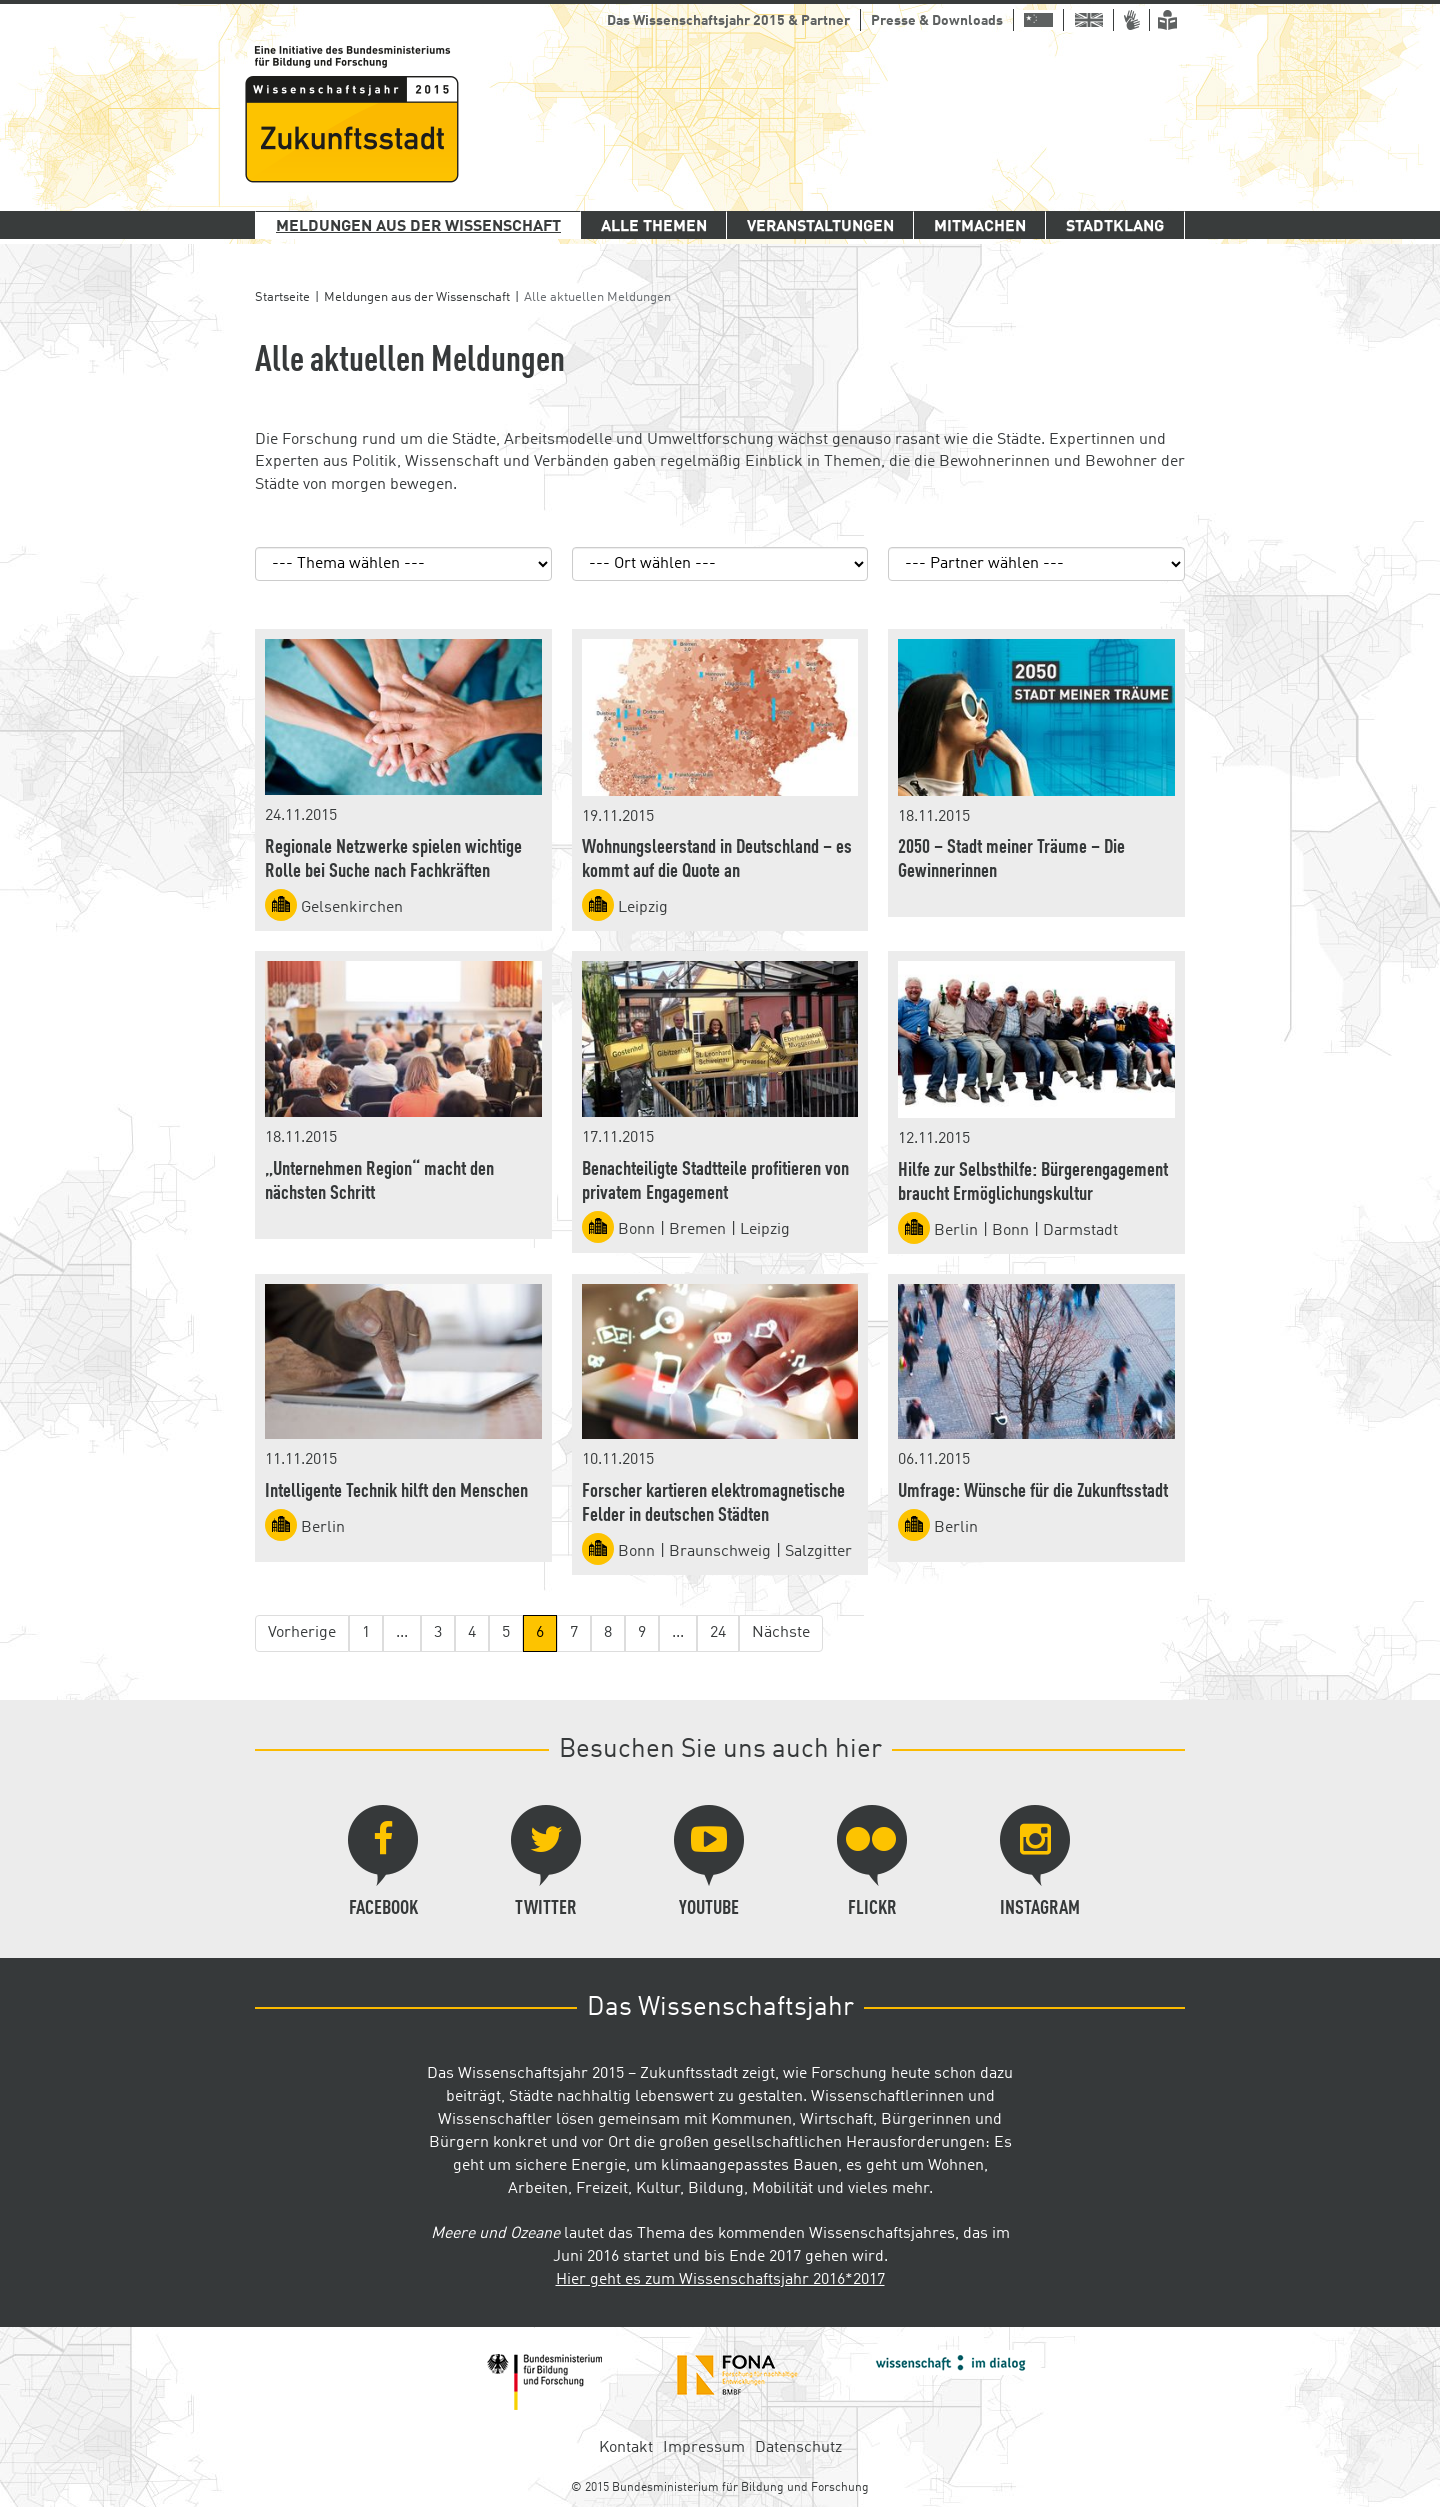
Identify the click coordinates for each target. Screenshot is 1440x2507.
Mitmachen (980, 227)
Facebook (383, 1862)
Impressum (704, 2448)
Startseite (282, 297)
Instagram (1040, 1862)
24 (718, 1633)
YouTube (709, 1862)
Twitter (546, 1862)
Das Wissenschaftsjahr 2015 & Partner (728, 21)
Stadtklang (1115, 227)
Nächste (781, 1633)
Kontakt (626, 2448)
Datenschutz (798, 2448)
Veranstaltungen (820, 227)
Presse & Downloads (937, 21)
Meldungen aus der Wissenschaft (418, 227)
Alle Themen (654, 227)
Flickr (872, 1862)
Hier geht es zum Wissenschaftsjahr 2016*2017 (720, 2280)
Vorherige (302, 1633)
